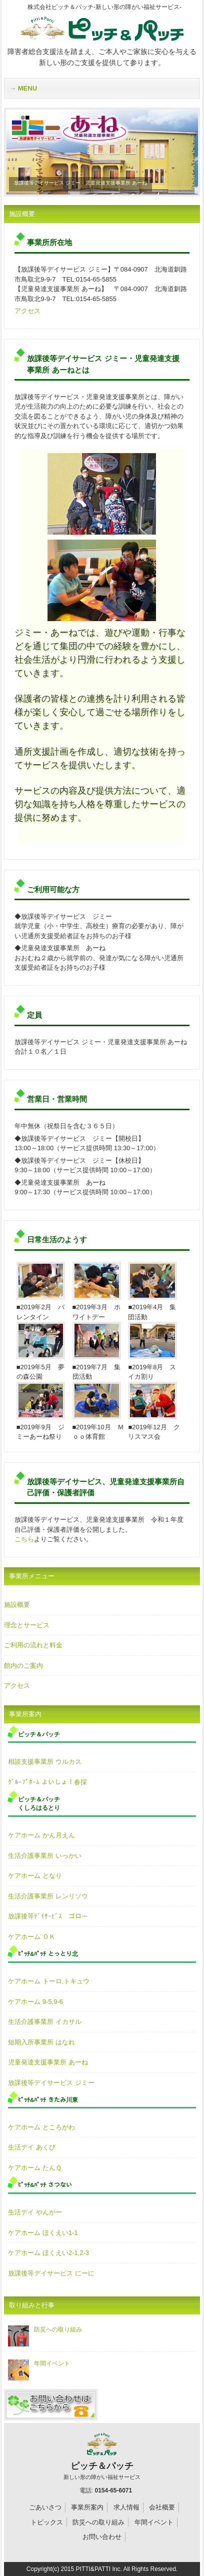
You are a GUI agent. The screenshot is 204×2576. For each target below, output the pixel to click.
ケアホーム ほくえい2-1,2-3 (48, 2252)
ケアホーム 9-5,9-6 (35, 2001)
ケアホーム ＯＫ (32, 1936)
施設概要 (17, 1604)
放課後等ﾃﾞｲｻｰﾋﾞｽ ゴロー (48, 1916)
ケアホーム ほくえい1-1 (43, 2232)
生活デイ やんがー (35, 2212)
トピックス (46, 2522)
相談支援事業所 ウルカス (45, 1761)
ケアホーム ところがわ (41, 2127)
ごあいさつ (45, 2507)
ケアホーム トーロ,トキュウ (49, 1981)
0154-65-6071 (113, 2490)
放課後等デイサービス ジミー (51, 2082)
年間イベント (39, 2363)
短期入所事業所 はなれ (41, 2042)
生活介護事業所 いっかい (45, 1855)
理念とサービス (27, 1625)
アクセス (27, 311)
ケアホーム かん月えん (41, 1835)
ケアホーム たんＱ (35, 2167)
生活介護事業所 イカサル (45, 2021)
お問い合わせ (102, 2536)
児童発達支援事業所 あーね (48, 2062)
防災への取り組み (45, 2329)
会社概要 (162, 2507)
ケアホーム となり (35, 1875)
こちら (24, 1539)
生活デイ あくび (32, 2147)
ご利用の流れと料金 (33, 1645)
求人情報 (127, 2507)
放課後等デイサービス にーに (51, 2273)
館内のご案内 (23, 1665)
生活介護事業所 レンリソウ (48, 1896)
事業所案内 (87, 2507)
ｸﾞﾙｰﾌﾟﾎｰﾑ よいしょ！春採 (47, 1782)
